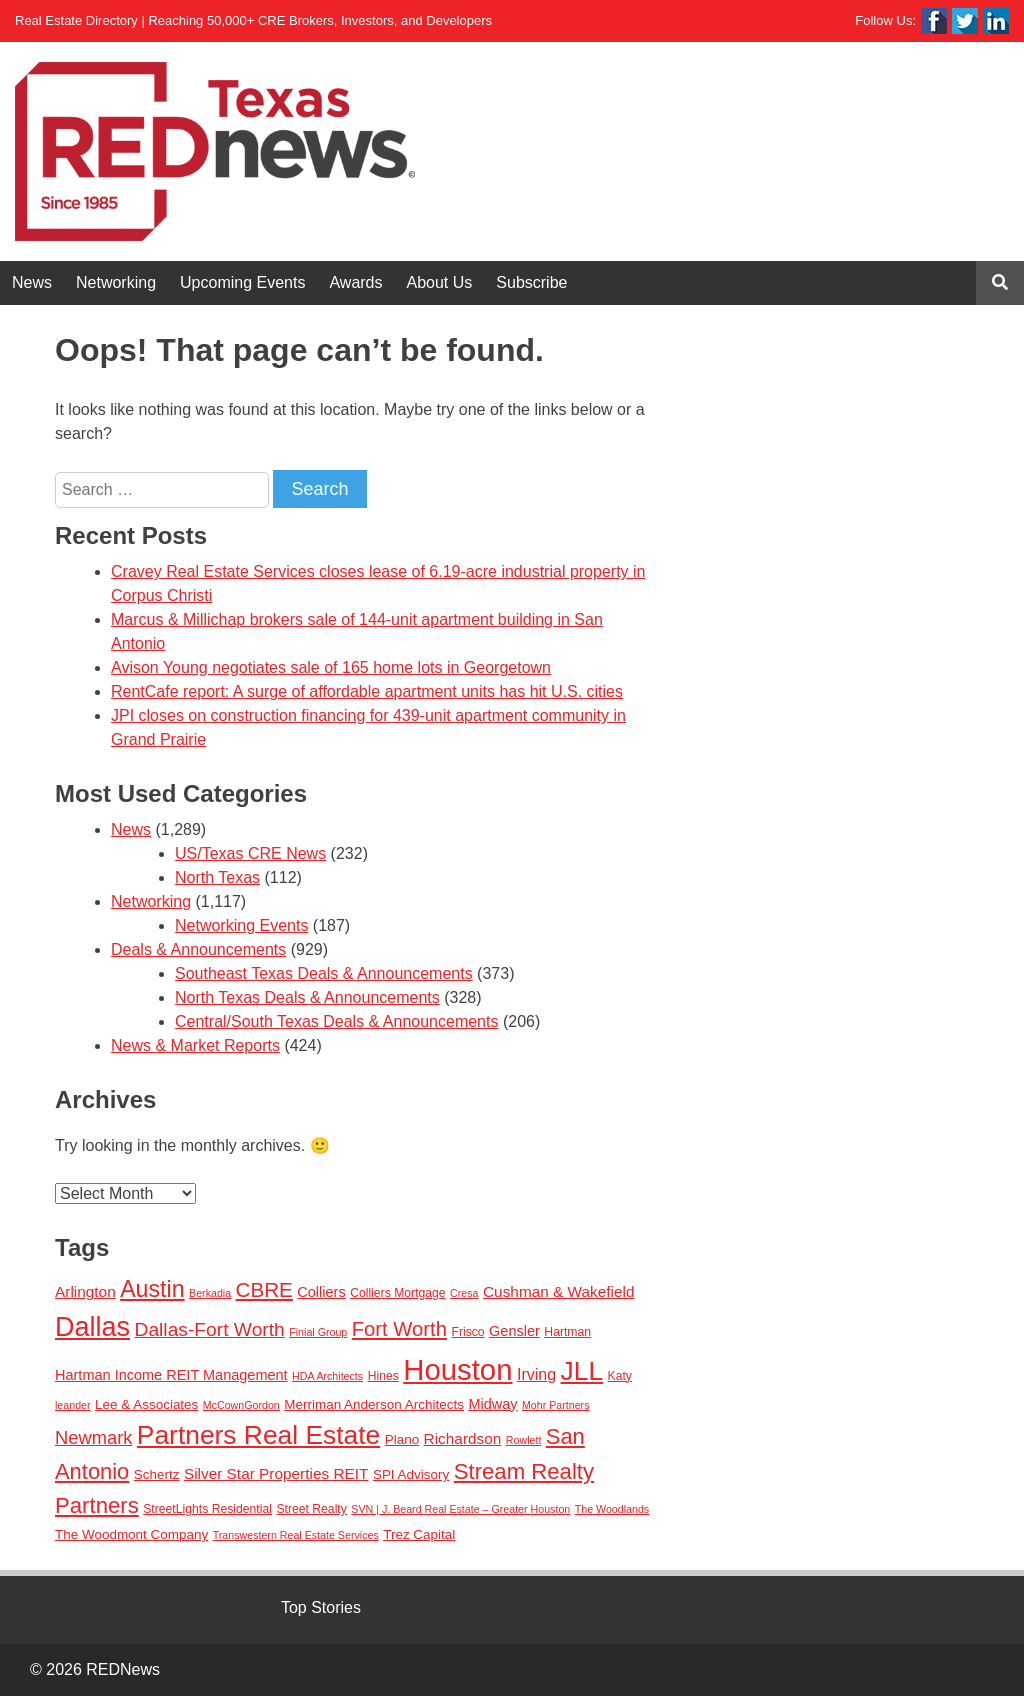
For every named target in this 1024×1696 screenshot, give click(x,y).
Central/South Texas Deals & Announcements (336, 1021)
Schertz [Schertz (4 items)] (157, 1474)
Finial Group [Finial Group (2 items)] (318, 1332)
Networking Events (241, 925)
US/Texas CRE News (250, 853)
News (32, 282)
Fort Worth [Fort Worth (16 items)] (399, 1329)
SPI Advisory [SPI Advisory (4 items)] (411, 1474)
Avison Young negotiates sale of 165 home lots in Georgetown (331, 667)
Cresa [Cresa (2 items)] (464, 1293)
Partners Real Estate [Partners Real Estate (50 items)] (258, 1435)
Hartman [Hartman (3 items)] (567, 1332)
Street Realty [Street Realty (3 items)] (311, 1509)
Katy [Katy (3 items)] (620, 1376)
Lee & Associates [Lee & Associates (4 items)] (146, 1404)
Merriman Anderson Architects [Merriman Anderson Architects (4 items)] (374, 1404)
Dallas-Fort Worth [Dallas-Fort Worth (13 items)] (210, 1329)
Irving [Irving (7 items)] (536, 1374)
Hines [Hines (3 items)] (383, 1376)
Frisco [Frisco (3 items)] (467, 1332)
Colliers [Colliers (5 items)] (321, 1292)
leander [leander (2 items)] (73, 1405)
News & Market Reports (195, 1045)
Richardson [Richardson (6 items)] (463, 1438)
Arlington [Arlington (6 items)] (85, 1291)
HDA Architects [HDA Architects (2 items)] (327, 1376)
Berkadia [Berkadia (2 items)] (210, 1293)
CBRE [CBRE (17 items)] (264, 1289)
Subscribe (531, 282)
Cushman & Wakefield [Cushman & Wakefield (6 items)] (559, 1291)
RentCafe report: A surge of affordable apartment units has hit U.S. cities (367, 691)
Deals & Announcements (198, 949)
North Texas (217, 877)
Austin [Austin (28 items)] (152, 1289)
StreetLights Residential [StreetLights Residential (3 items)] (207, 1509)
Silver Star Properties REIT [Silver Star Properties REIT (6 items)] (276, 1473)
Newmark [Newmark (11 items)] (93, 1437)
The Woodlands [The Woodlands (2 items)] (612, 1509)
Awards (355, 282)
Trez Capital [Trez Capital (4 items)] (419, 1534)
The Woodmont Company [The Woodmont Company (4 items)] (131, 1534)
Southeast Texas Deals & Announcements (324, 973)
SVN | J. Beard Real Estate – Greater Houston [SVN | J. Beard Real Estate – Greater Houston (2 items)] (460, 1509)
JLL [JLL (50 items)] (582, 1371)
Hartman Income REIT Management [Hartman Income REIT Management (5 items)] (171, 1375)
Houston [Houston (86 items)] (457, 1369)
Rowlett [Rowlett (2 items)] (524, 1440)
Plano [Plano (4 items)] (402, 1439)
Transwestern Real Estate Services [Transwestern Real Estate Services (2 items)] (296, 1535)
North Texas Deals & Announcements (307, 997)
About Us (440, 282)
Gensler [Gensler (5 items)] (514, 1331)
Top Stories (321, 1607)
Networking (116, 282)
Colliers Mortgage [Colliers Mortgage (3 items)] (398, 1293)
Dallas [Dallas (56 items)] (92, 1327)
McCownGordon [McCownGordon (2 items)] (241, 1405)
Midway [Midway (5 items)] (492, 1404)
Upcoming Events (242, 282)
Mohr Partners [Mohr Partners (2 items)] (556, 1405)
